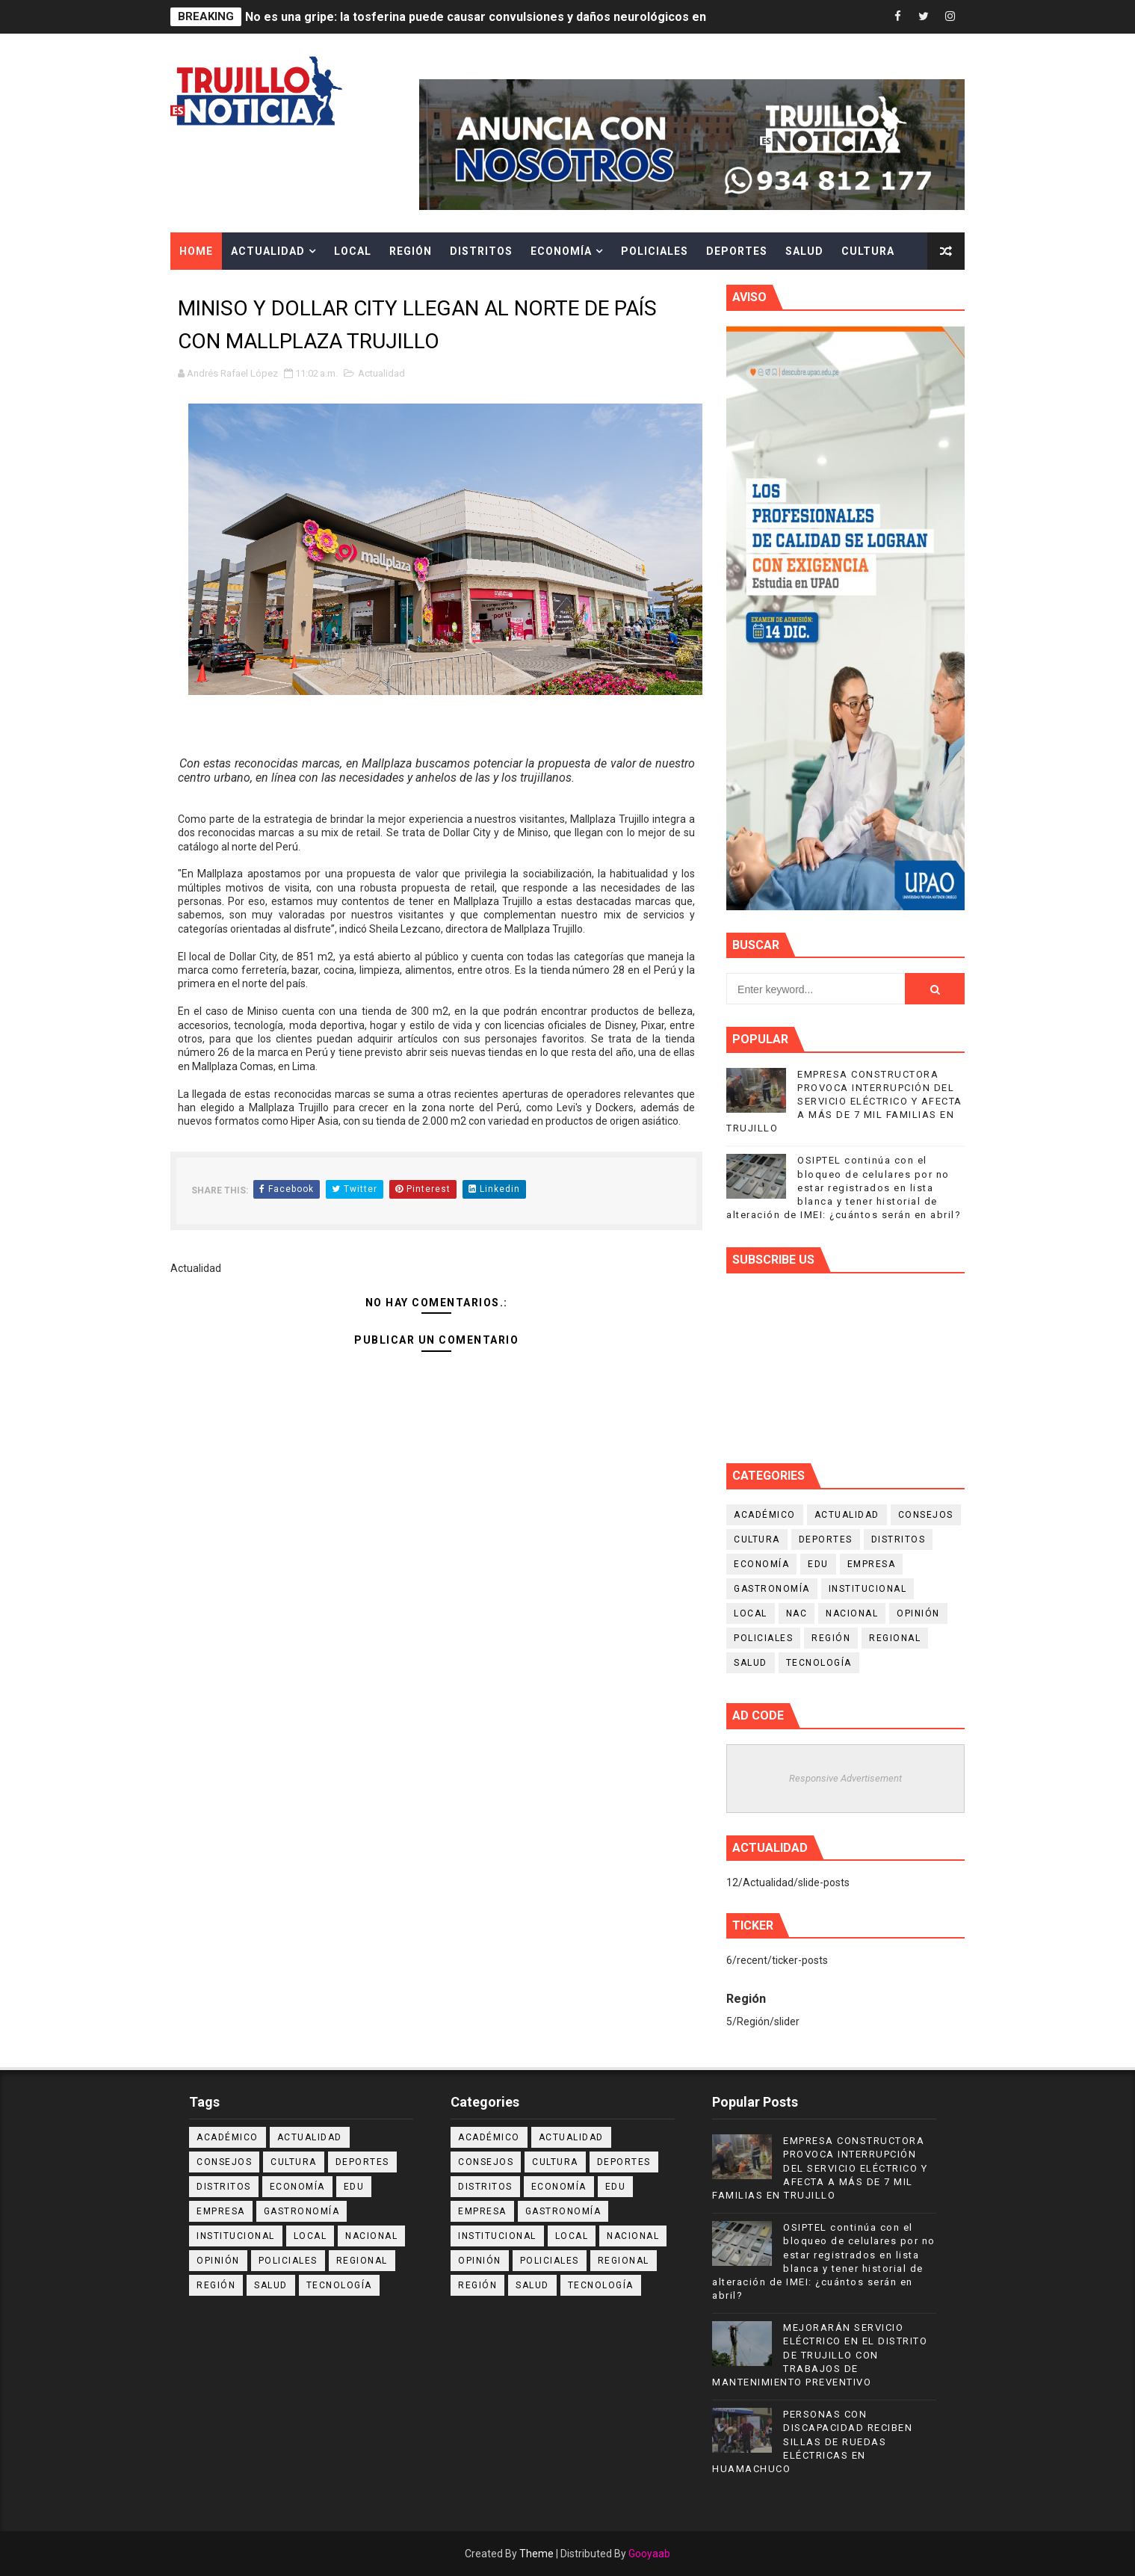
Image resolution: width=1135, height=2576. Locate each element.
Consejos (925, 1515)
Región (410, 251)
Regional (895, 1638)
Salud (804, 251)
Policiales (654, 251)
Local (352, 251)
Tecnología (819, 1663)
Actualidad (268, 251)
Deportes (736, 251)
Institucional (868, 1589)
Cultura (867, 251)
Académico (765, 1515)
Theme (536, 2554)
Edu (818, 1564)
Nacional (852, 1613)
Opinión (918, 1613)
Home (196, 251)
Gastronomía (772, 1589)
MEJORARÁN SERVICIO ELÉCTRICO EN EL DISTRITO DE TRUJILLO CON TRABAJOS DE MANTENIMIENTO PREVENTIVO (819, 2355)
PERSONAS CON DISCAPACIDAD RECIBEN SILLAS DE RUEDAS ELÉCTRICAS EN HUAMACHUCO (812, 2441)
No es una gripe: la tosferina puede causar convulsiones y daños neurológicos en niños (492, 17)
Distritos (481, 251)
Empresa (871, 1564)
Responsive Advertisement (845, 1778)
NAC (797, 1613)
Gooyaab (649, 2554)
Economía (561, 251)
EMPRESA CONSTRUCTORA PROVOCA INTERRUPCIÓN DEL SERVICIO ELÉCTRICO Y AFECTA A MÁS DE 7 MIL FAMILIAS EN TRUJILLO (844, 1101)
